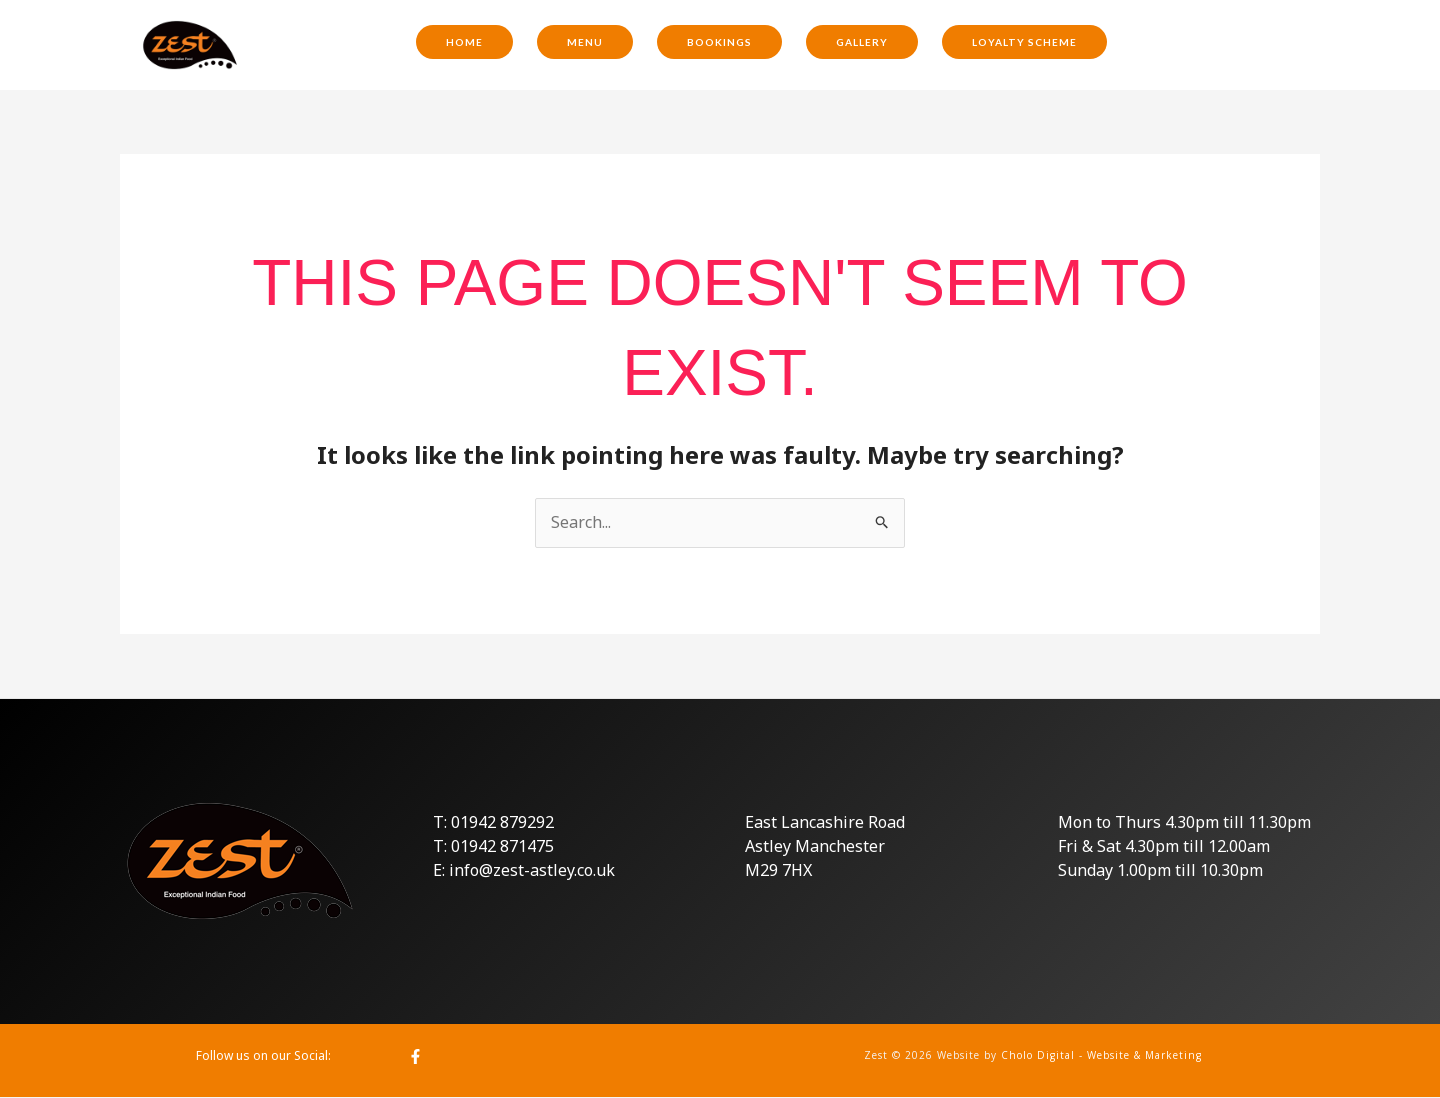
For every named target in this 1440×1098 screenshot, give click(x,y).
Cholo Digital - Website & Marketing (1101, 1055)
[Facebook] (415, 1056)
